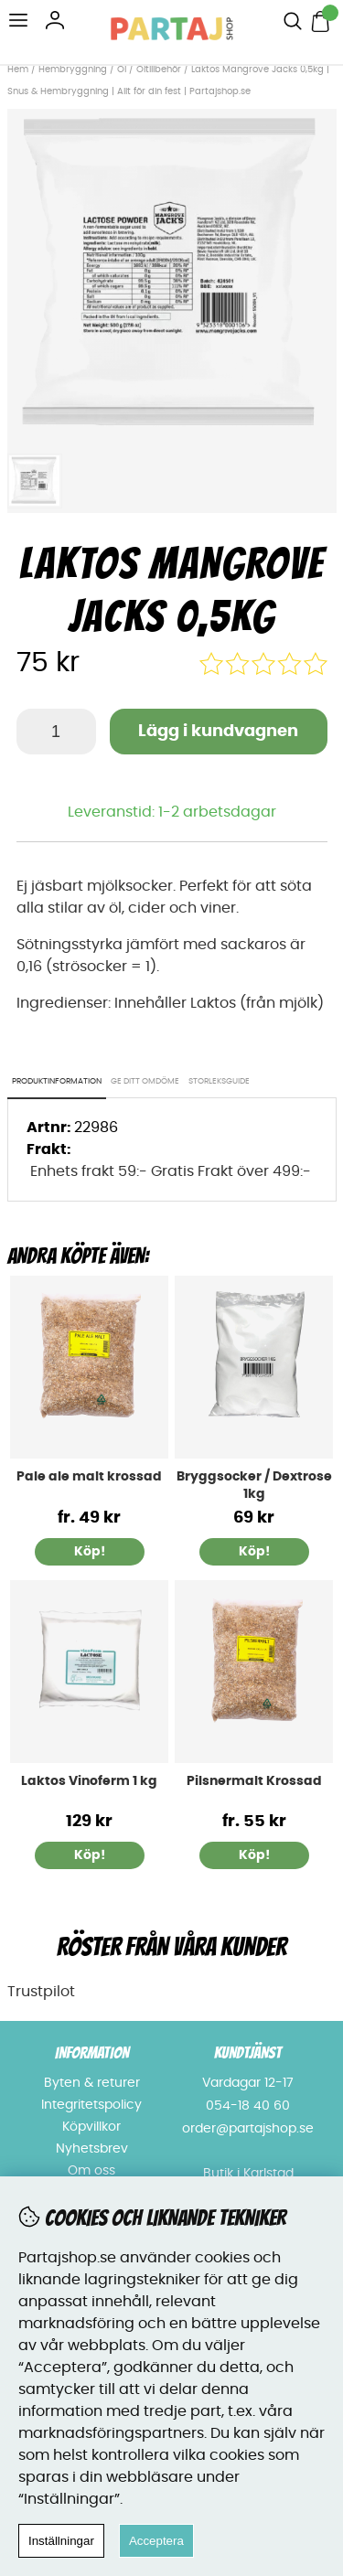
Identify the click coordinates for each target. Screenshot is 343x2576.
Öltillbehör (158, 69)
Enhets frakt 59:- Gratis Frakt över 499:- (170, 1171)
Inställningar (61, 2541)
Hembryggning (74, 69)
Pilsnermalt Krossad (254, 1781)
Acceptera (156, 2541)
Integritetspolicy (91, 2105)
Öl (121, 69)
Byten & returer (92, 2083)
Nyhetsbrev (92, 2149)
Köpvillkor (91, 2127)
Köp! (89, 1551)
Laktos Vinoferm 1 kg (89, 1781)
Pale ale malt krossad (89, 1476)
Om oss (91, 2170)
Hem (17, 69)
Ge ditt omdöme (145, 1081)
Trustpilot (41, 1991)
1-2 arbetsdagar (217, 812)
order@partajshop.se (248, 2128)
